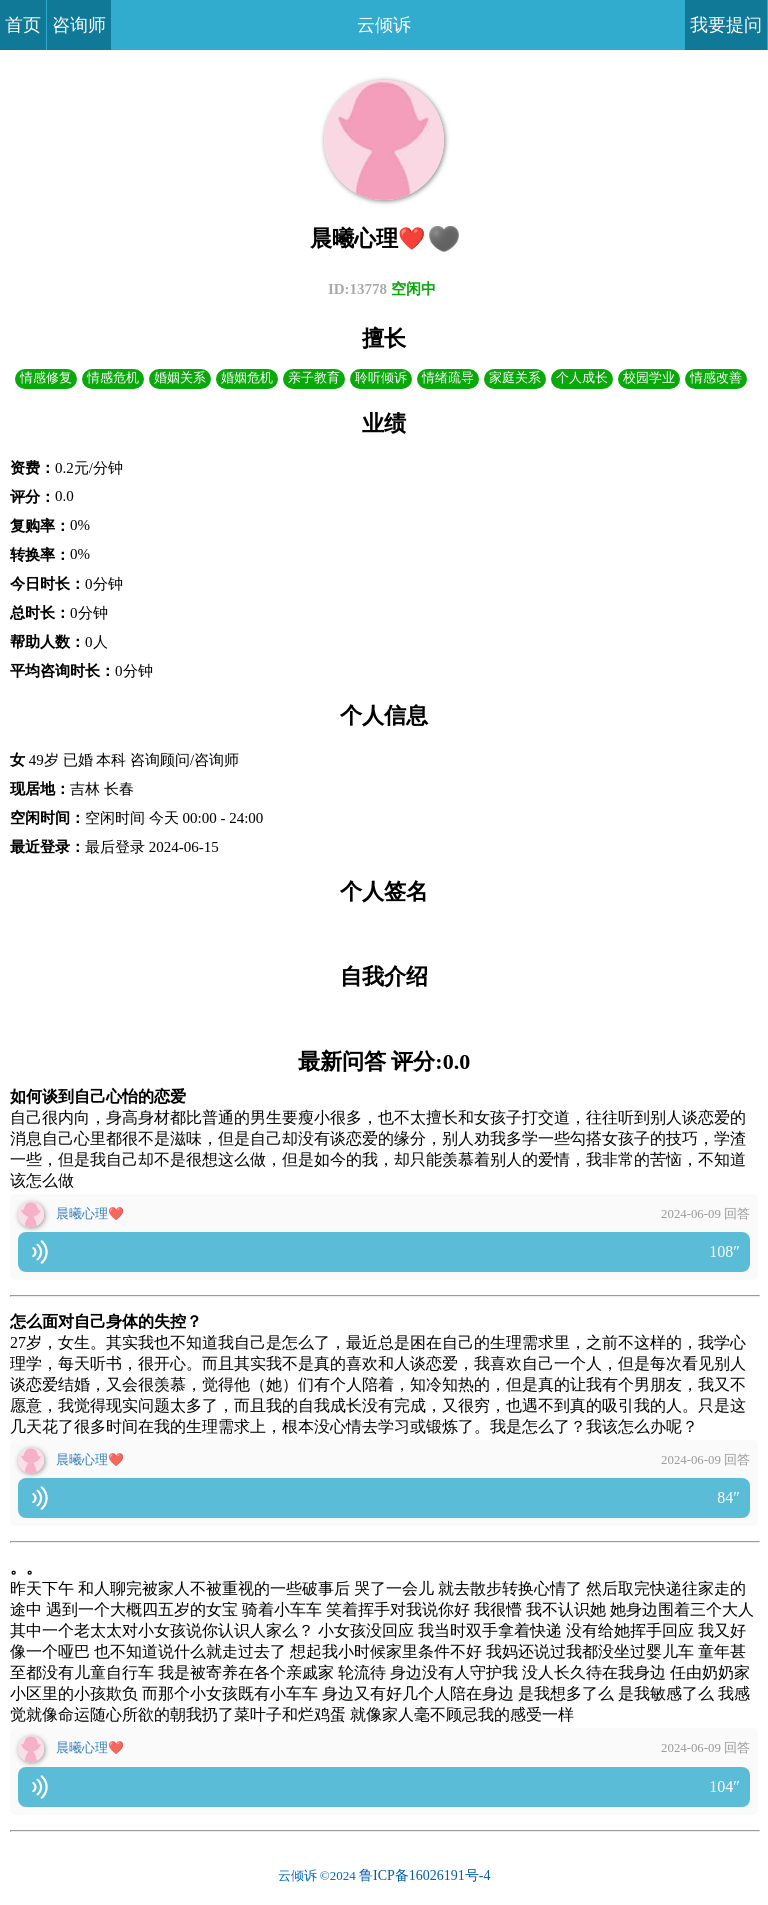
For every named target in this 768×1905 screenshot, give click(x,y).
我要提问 (726, 25)
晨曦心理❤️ (90, 1214)
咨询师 (79, 25)
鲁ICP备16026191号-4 (424, 1875)
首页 (23, 25)
